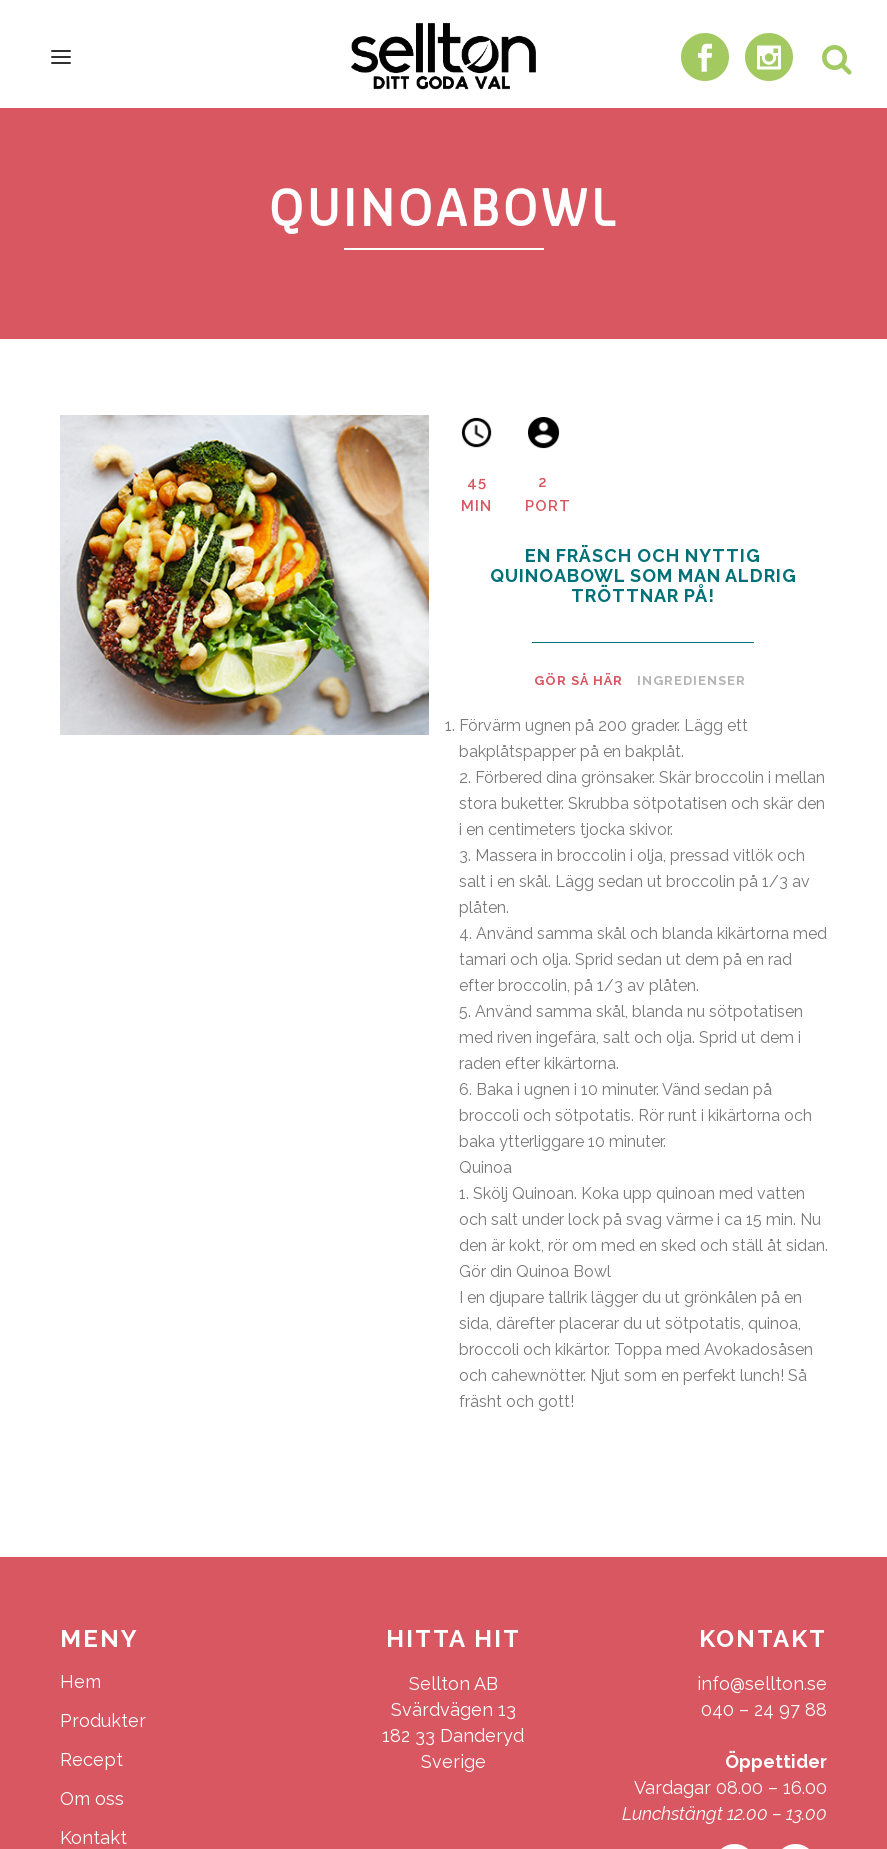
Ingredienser (691, 680)
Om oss (92, 1798)
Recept (91, 1759)
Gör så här (578, 680)
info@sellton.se (762, 1683)
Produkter (103, 1720)
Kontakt (93, 1837)
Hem (80, 1681)
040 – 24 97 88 (764, 1709)
